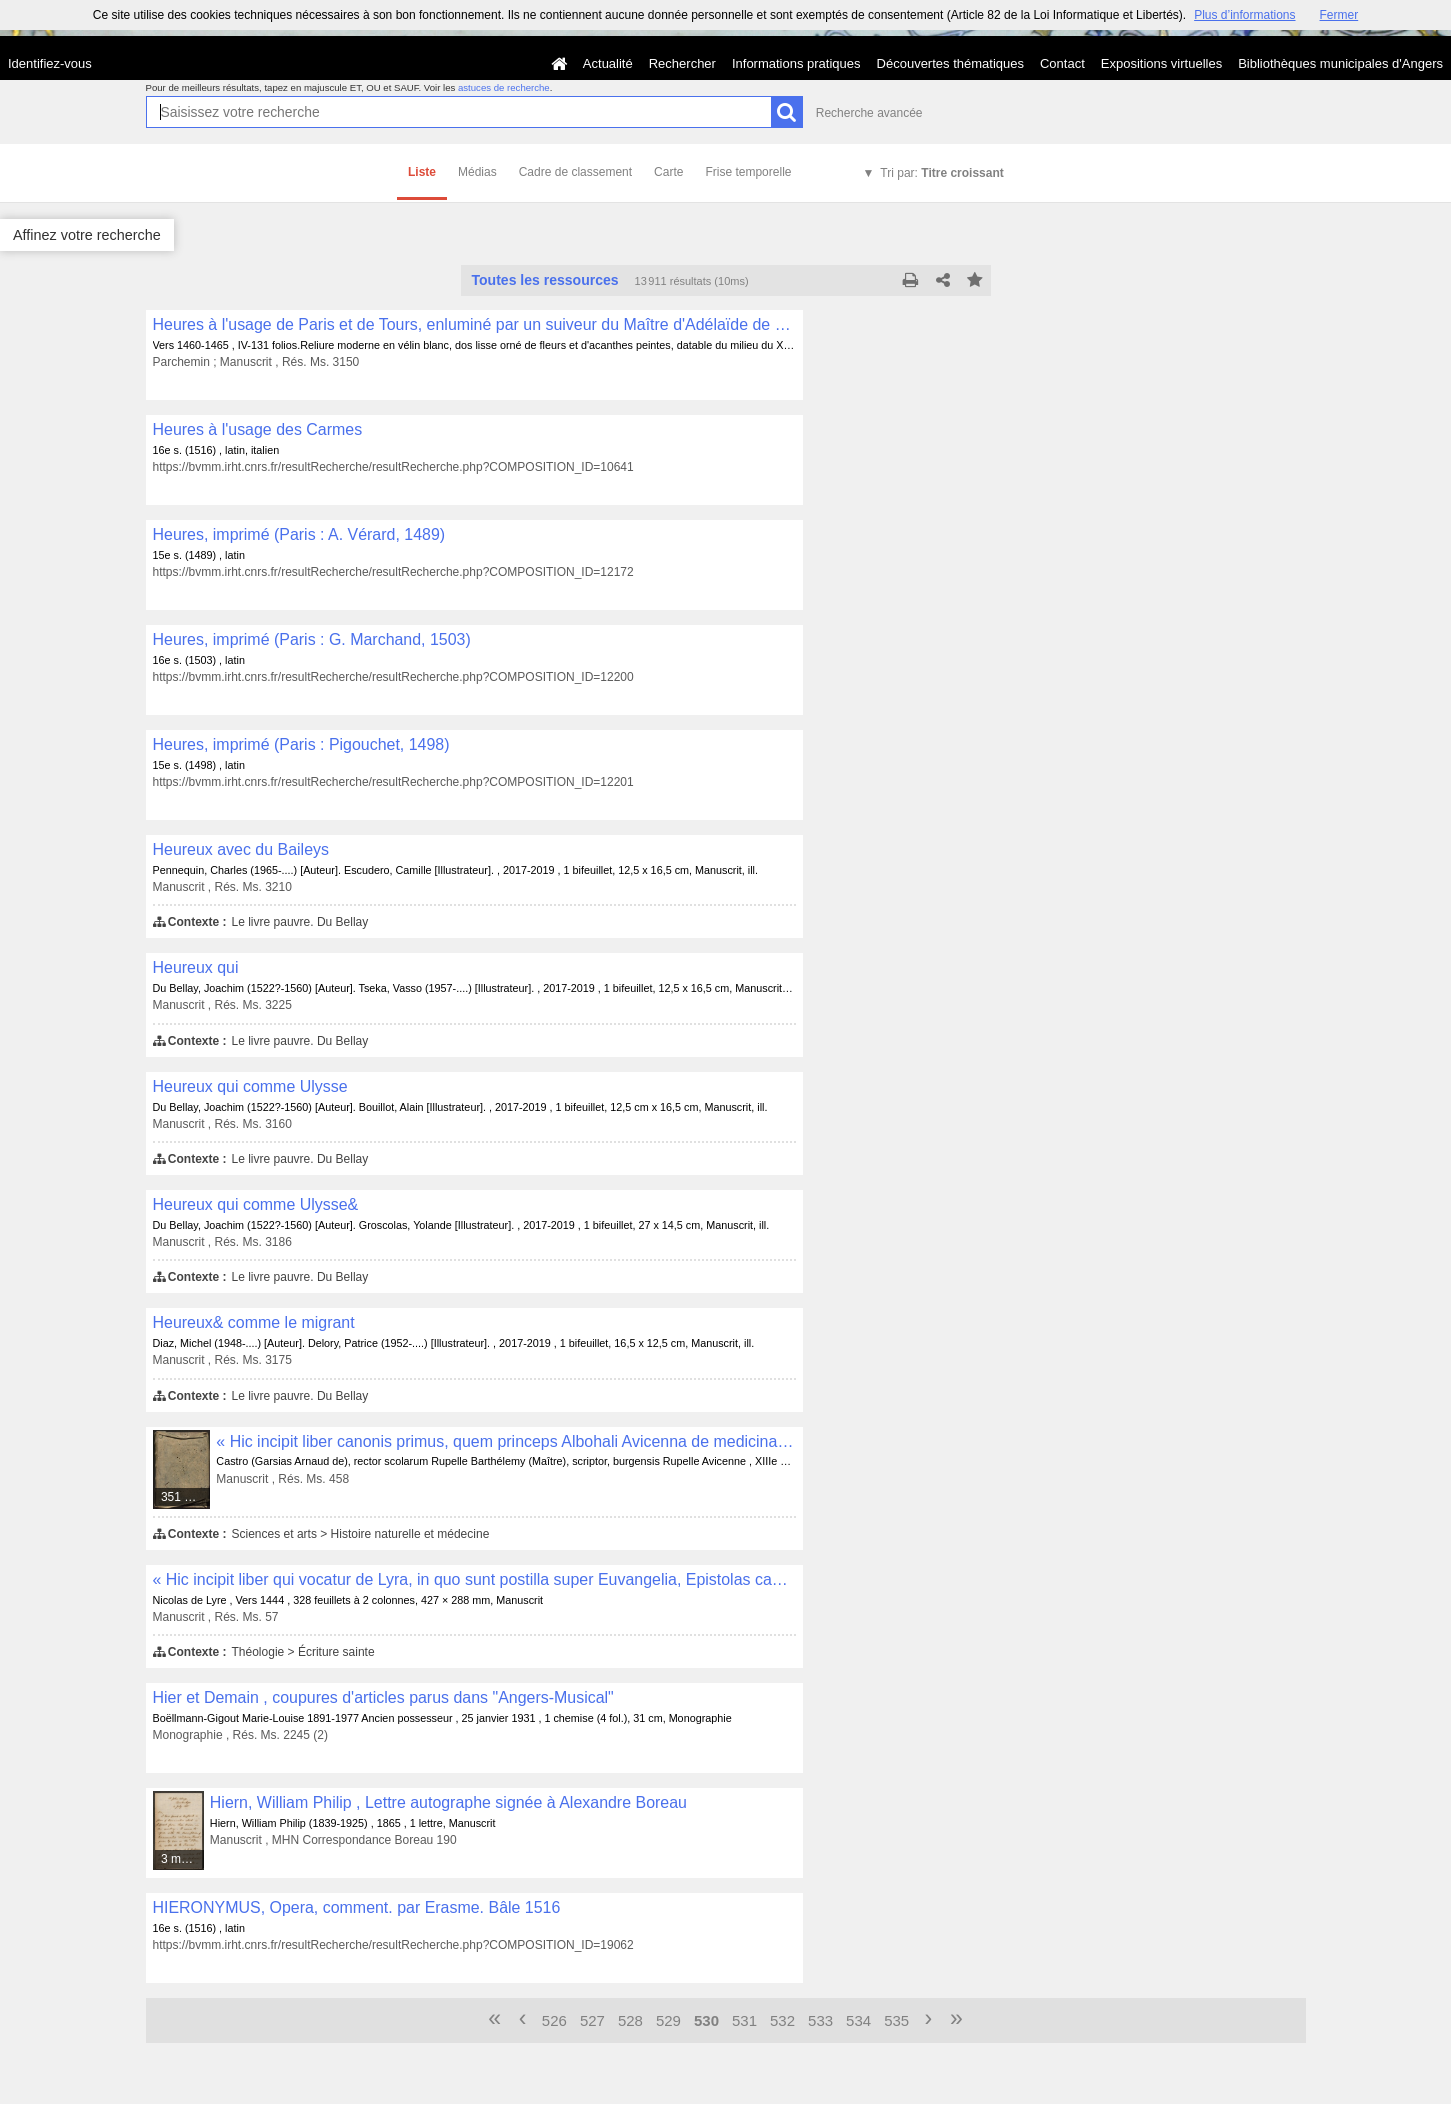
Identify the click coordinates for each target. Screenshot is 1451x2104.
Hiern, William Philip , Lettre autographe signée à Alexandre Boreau (448, 1802)
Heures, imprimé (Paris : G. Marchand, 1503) (312, 639)
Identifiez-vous (50, 63)
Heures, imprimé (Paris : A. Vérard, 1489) (299, 534)
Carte (668, 172)
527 (592, 2020)
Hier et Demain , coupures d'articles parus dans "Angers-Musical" (383, 1697)
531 (744, 2020)
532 (782, 2020)
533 (820, 2020)
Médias (477, 172)
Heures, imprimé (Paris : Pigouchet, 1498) (301, 744)
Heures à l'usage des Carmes (258, 429)
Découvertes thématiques (950, 63)
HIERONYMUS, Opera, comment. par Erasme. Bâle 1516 (357, 1907)
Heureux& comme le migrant (254, 1322)
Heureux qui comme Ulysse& (256, 1204)
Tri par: (941, 173)
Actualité (608, 63)
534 (858, 2020)
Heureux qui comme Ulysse (250, 1086)
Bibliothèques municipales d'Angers (1340, 63)
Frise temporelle (748, 172)
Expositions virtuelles (1161, 63)
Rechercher (682, 63)
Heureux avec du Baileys (241, 849)
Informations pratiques (796, 63)
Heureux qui (196, 967)
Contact (1062, 63)
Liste (422, 172)
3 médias (183, 1859)
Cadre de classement (575, 172)
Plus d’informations (1244, 15)
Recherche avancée (869, 113)
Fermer (1339, 15)
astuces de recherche (504, 87)
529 (668, 2020)
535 (896, 2020)
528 (630, 2020)
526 (554, 2020)
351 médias (186, 1497)
